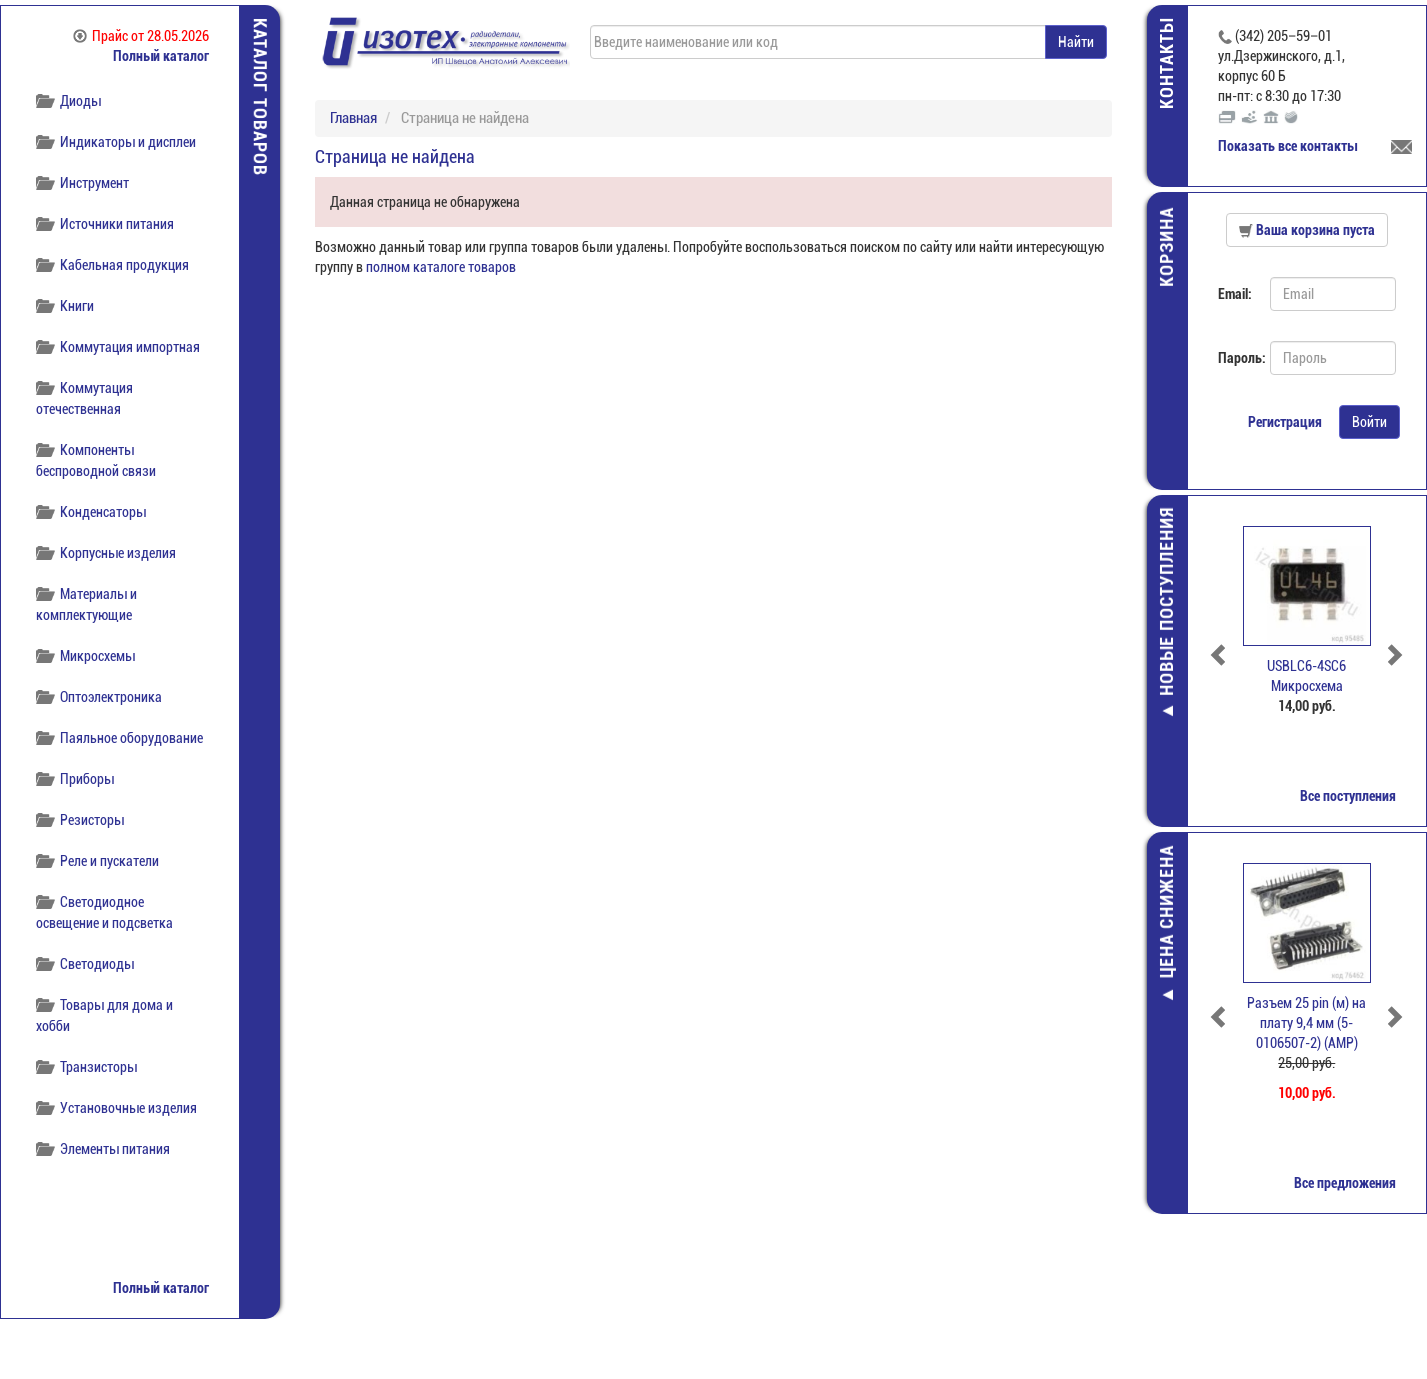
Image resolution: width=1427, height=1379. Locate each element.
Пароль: (1236, 358)
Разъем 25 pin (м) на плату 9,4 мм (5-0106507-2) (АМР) (1307, 1023)
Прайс (141, 36)
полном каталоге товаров (441, 267)
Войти (1369, 422)
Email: (1235, 294)
